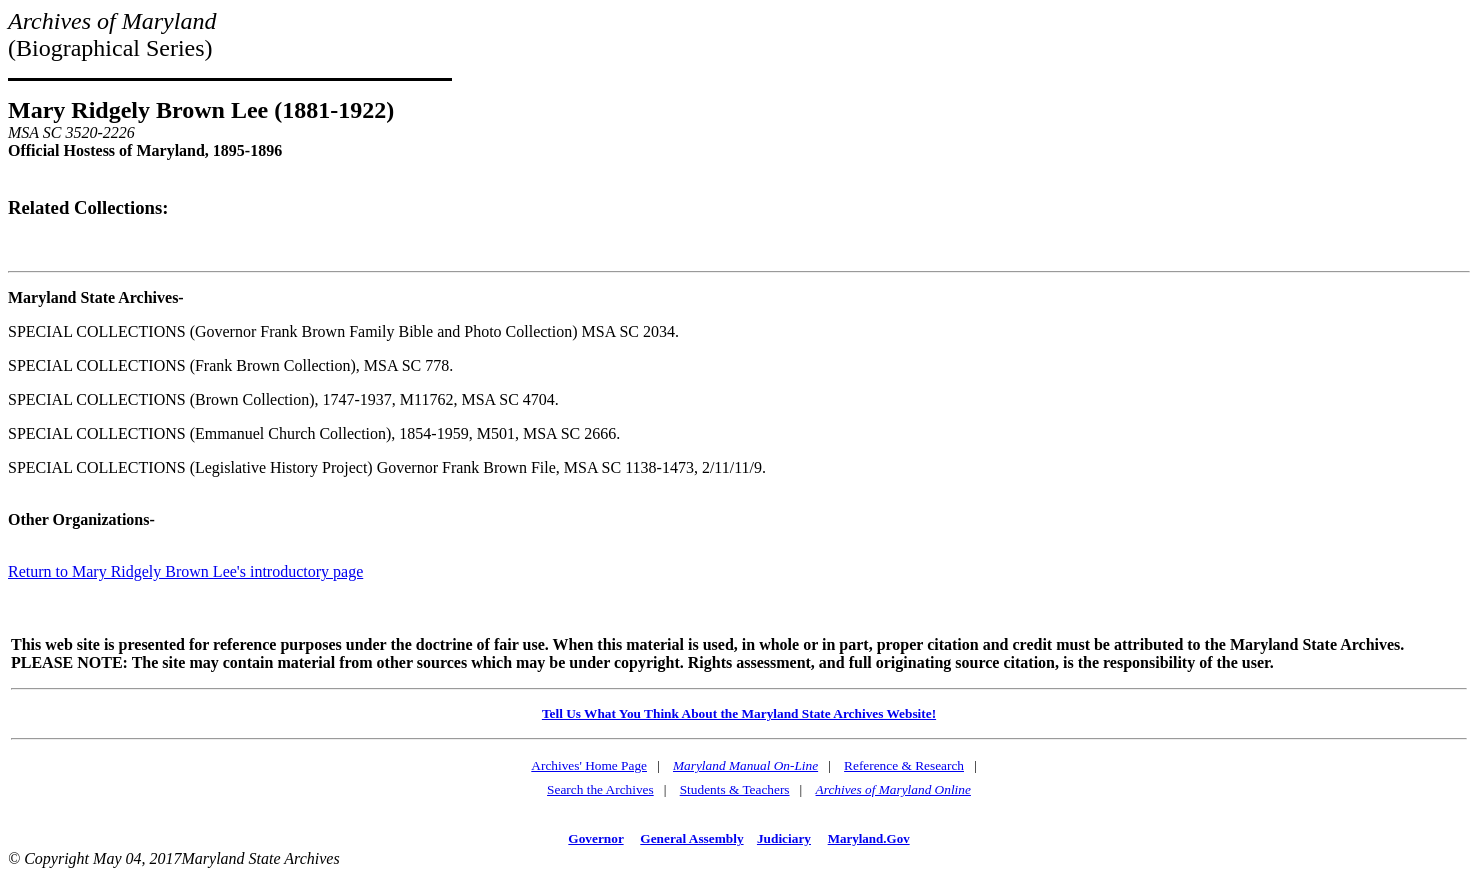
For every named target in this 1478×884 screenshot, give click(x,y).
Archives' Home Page (589, 765)
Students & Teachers (735, 789)
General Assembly (691, 838)
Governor (595, 838)
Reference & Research (904, 765)
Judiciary (784, 838)
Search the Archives (600, 789)
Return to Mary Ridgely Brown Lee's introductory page (185, 571)
